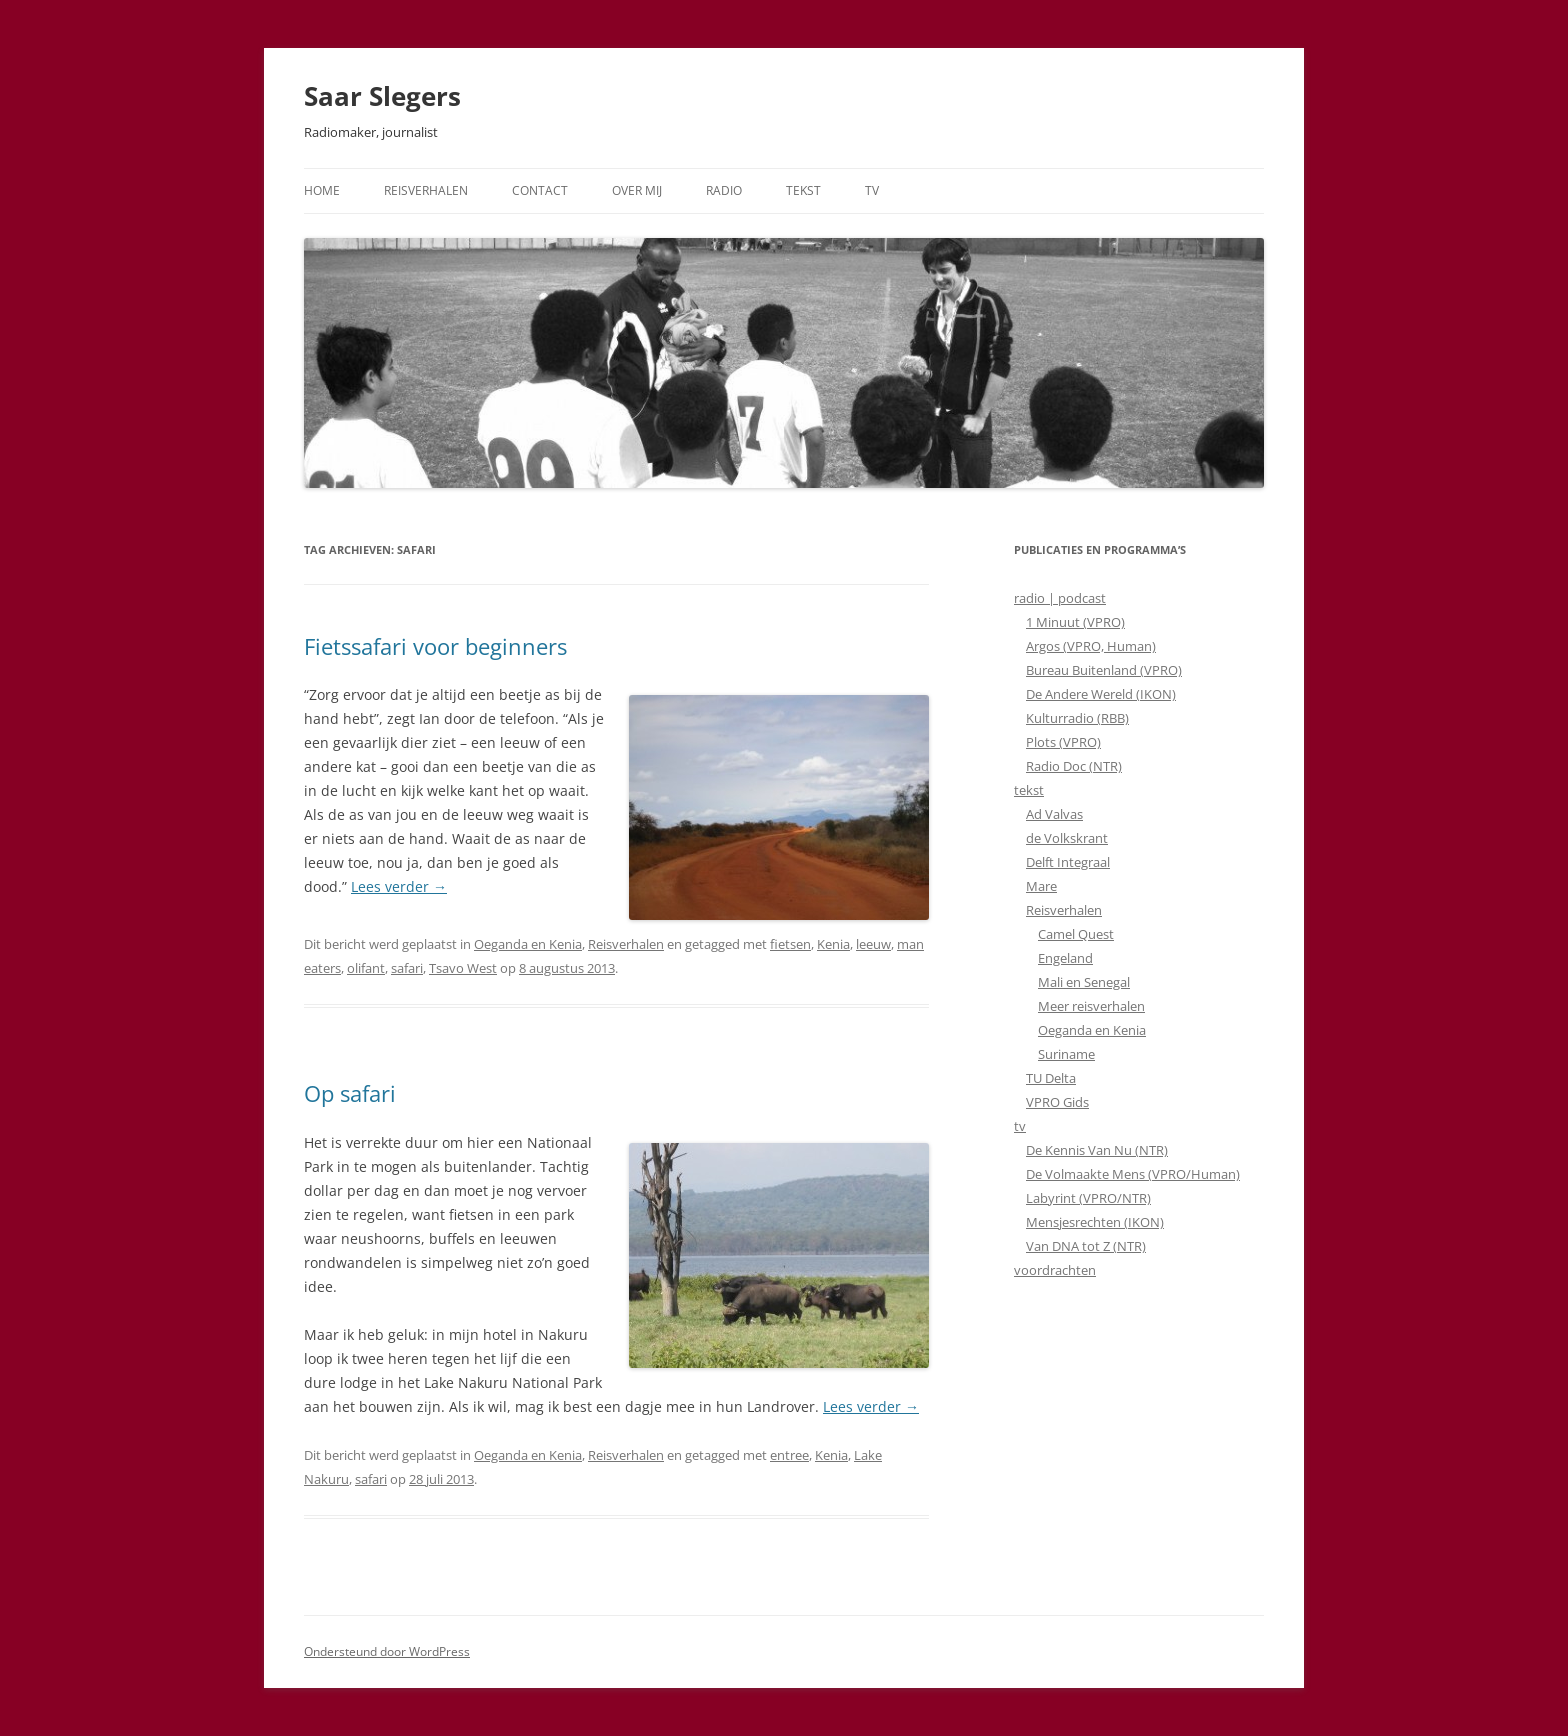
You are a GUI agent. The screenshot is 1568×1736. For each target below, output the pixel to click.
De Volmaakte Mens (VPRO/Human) (1133, 1174)
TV (872, 190)
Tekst (803, 190)
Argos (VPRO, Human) (1091, 646)
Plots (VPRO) (1063, 742)
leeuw (873, 944)
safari (407, 968)
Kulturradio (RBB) (1077, 718)
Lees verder (399, 886)
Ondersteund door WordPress (387, 1651)
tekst (1029, 790)
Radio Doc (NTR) (1074, 766)
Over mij (637, 190)
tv (1020, 1126)
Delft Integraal (1068, 862)
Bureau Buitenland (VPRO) (1104, 670)
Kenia (833, 944)
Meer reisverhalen (1091, 1006)
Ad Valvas (1054, 814)
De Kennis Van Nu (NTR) (1097, 1150)
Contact (540, 190)
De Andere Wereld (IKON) (1101, 694)
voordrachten (1055, 1270)
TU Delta (1051, 1078)
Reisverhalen (426, 190)
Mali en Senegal (1084, 982)
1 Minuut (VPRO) (1075, 622)
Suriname (1066, 1054)
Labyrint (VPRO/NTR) (1088, 1198)
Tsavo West (463, 968)
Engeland (1065, 958)
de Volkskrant (1067, 838)
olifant (366, 968)
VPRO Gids (1057, 1102)
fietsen (790, 944)
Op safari (350, 1093)
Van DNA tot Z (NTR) (1086, 1246)
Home (322, 190)
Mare (1041, 886)
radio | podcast (1060, 598)
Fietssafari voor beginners (435, 646)
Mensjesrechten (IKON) (1095, 1222)
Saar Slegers (382, 96)
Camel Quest (1076, 934)
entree (789, 1455)
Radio (724, 190)
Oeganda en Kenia (528, 944)
